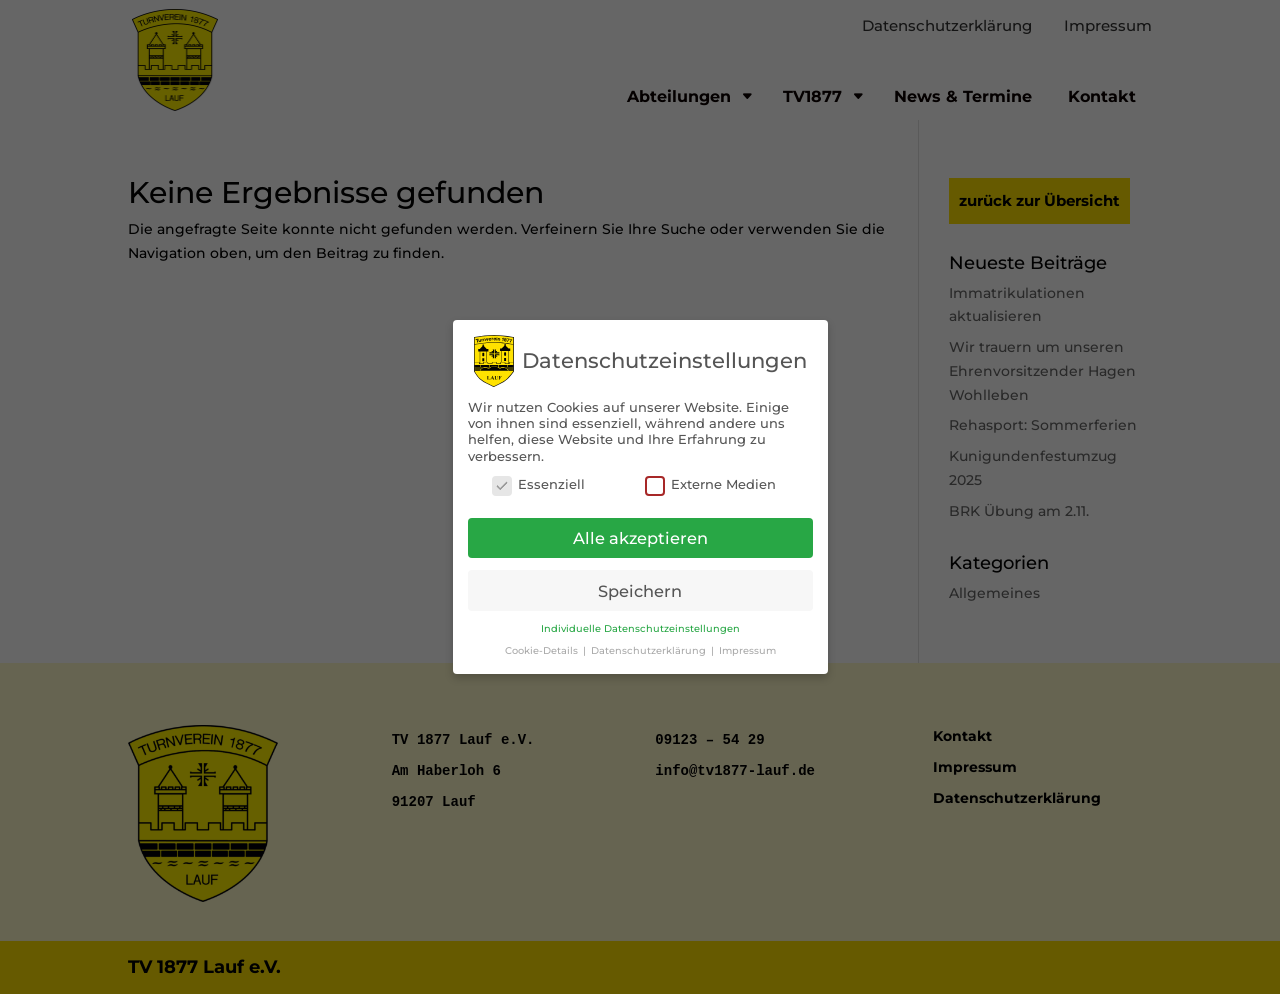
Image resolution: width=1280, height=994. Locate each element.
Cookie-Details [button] (543, 646)
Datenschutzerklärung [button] (650, 646)
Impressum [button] (747, 646)
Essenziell (538, 481)
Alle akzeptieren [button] (640, 534)
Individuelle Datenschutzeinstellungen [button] (640, 625)
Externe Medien (710, 481)
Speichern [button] (640, 587)
